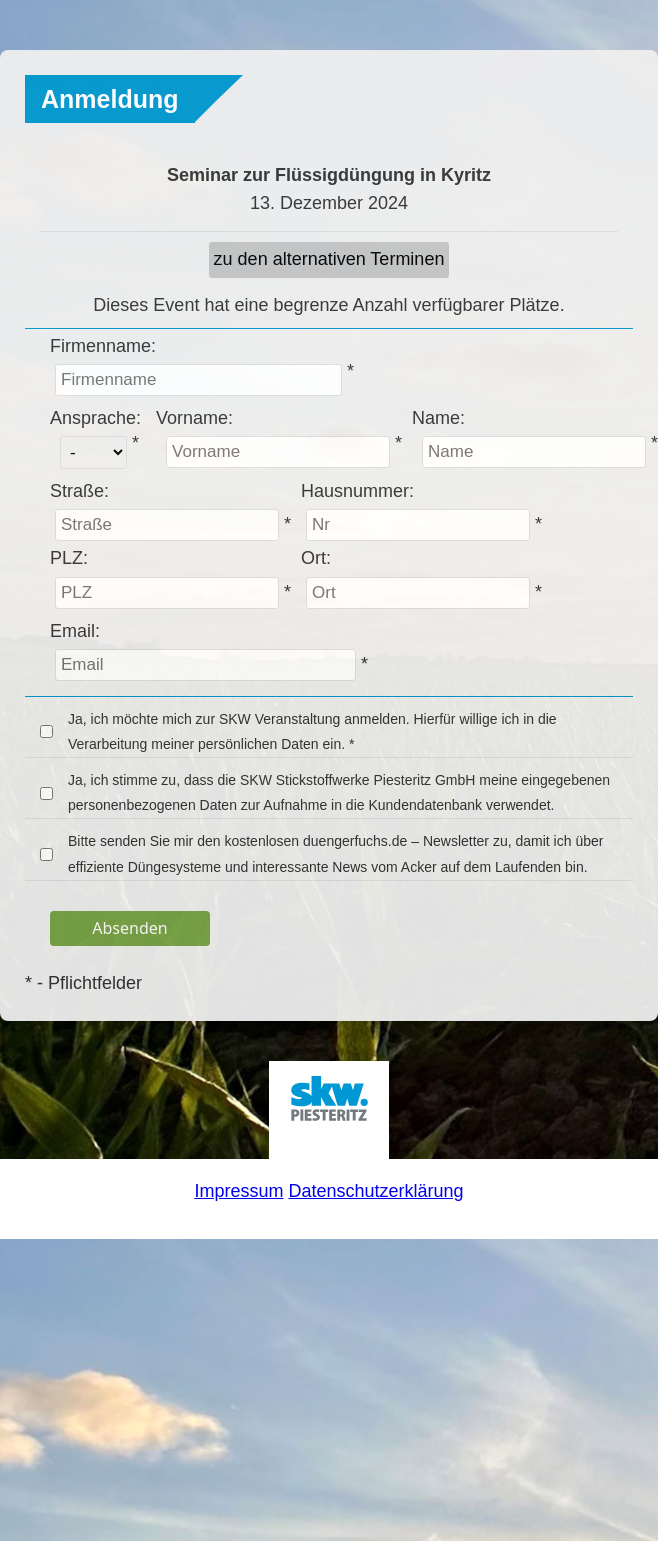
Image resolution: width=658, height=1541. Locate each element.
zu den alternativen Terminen (329, 259)
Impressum (238, 1191)
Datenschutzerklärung (375, 1191)
